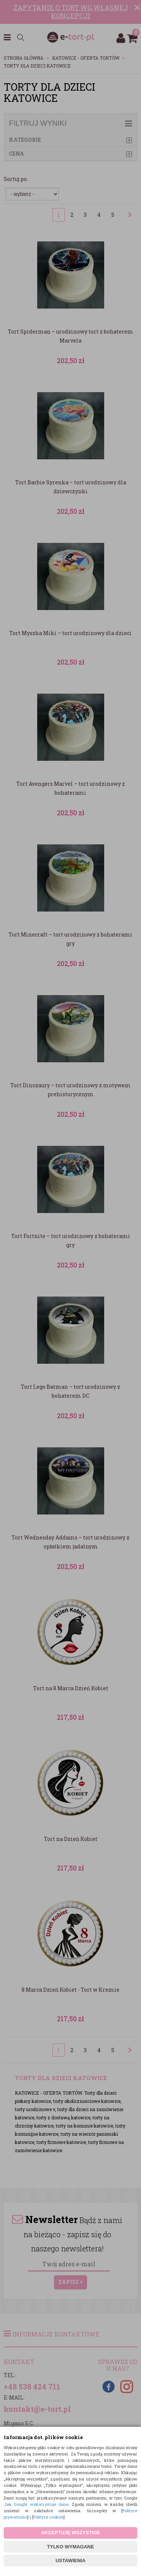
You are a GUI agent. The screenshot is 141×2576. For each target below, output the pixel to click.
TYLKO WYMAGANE (70, 2547)
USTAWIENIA (70, 2560)
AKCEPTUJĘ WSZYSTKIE (70, 2532)
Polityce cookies (48, 2517)
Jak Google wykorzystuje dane (36, 2504)
